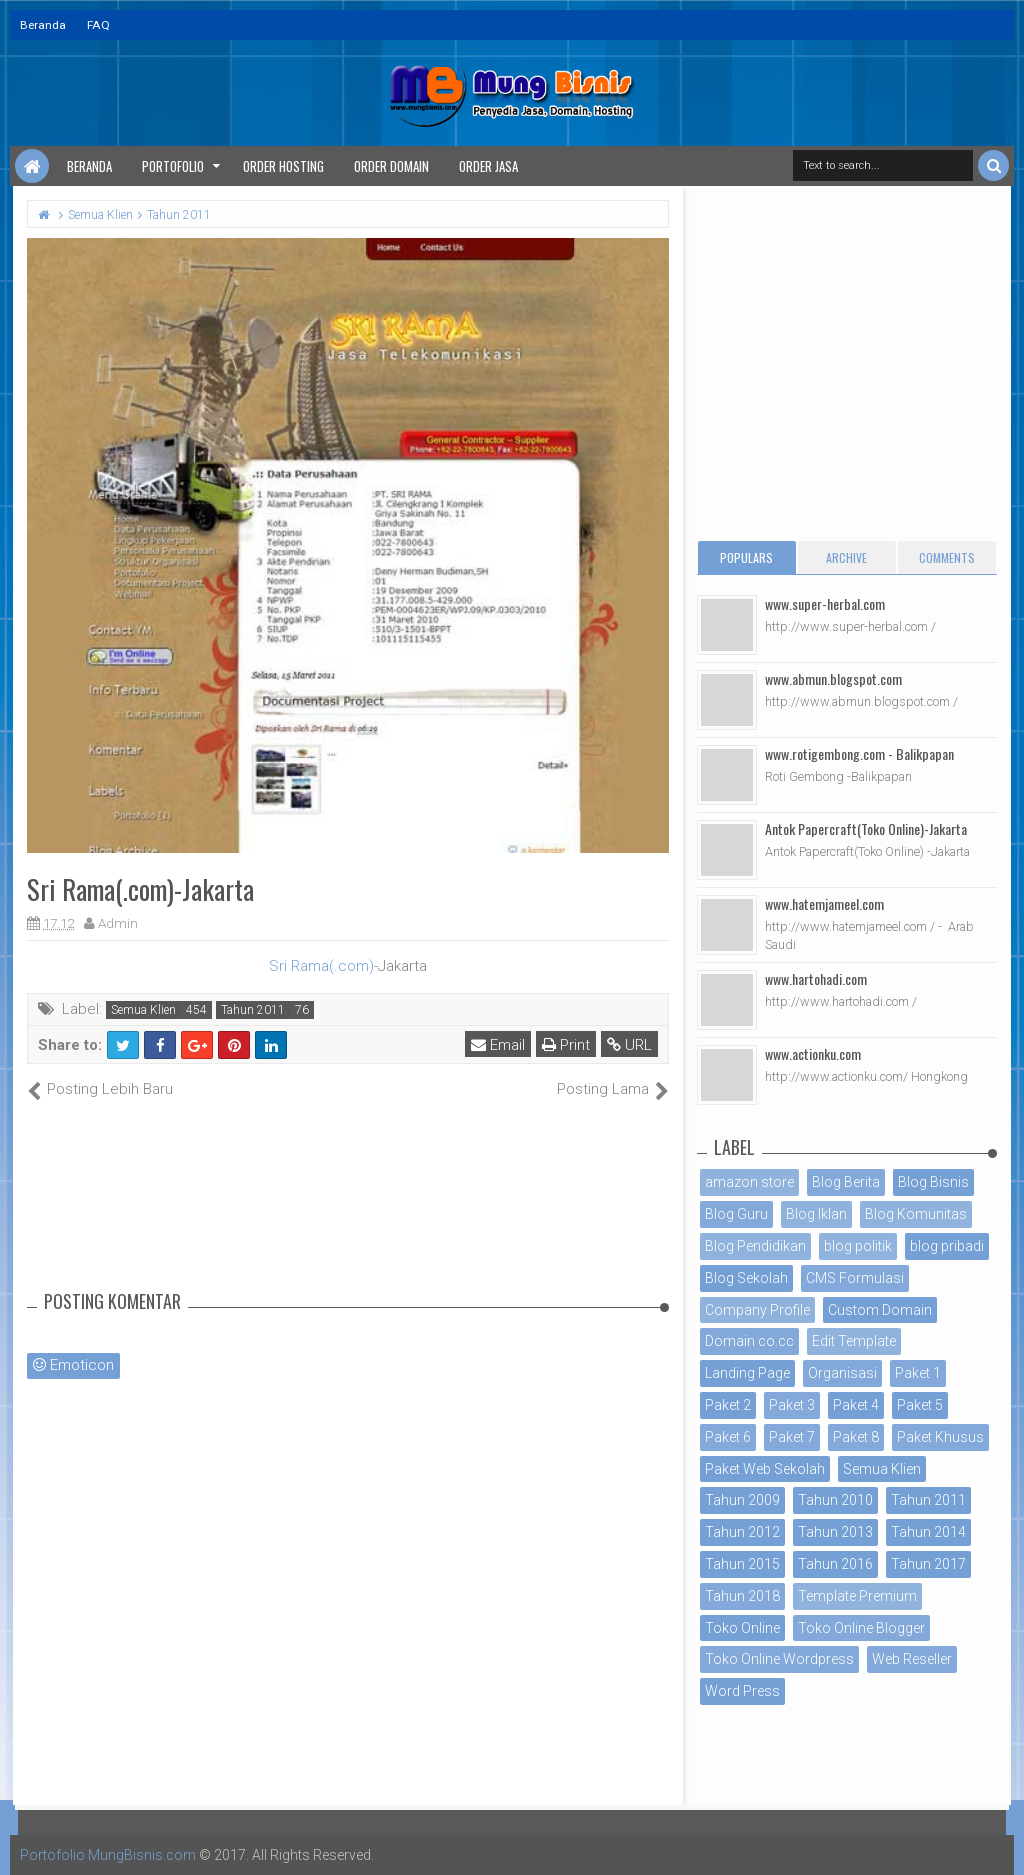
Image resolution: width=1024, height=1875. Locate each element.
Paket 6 (728, 1437)
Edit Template (854, 1341)
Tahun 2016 (835, 1564)
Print (566, 1045)
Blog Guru (736, 1214)
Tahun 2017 (928, 1564)
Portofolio (173, 166)
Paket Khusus (940, 1437)
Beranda (43, 25)
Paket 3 (792, 1405)
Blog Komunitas (916, 1214)
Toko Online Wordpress (779, 1659)
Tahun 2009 (742, 1500)
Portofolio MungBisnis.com (108, 1855)
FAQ (98, 25)
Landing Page (747, 1373)
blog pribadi (947, 1246)
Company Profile (757, 1310)
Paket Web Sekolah (765, 1469)
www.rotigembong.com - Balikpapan (859, 753)
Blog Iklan (816, 1214)
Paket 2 (728, 1405)
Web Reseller (912, 1659)
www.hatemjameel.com (824, 903)
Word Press (742, 1691)
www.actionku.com (813, 1053)
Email (498, 1045)
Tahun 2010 (835, 1500)
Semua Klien (143, 1010)
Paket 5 (920, 1405)
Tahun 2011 (253, 1010)
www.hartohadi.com (816, 978)
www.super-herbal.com (825, 603)
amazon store (749, 1182)
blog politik (858, 1246)
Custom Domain (880, 1310)
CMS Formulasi (855, 1278)
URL (629, 1045)
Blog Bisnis (933, 1182)
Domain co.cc (749, 1341)
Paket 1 (918, 1373)
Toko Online (742, 1628)
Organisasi (842, 1373)
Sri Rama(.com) (321, 966)
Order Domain (391, 166)
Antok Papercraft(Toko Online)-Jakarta (866, 828)
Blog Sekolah (746, 1278)
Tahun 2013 (835, 1532)
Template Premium (857, 1596)
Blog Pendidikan (755, 1246)
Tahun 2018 (742, 1596)
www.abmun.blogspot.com (833, 678)
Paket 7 (792, 1437)
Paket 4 (856, 1405)
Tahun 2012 (742, 1532)
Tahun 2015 (742, 1564)
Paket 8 (856, 1437)
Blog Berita (846, 1182)
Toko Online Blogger (861, 1628)
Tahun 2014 (928, 1532)
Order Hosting (283, 166)
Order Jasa (488, 166)
